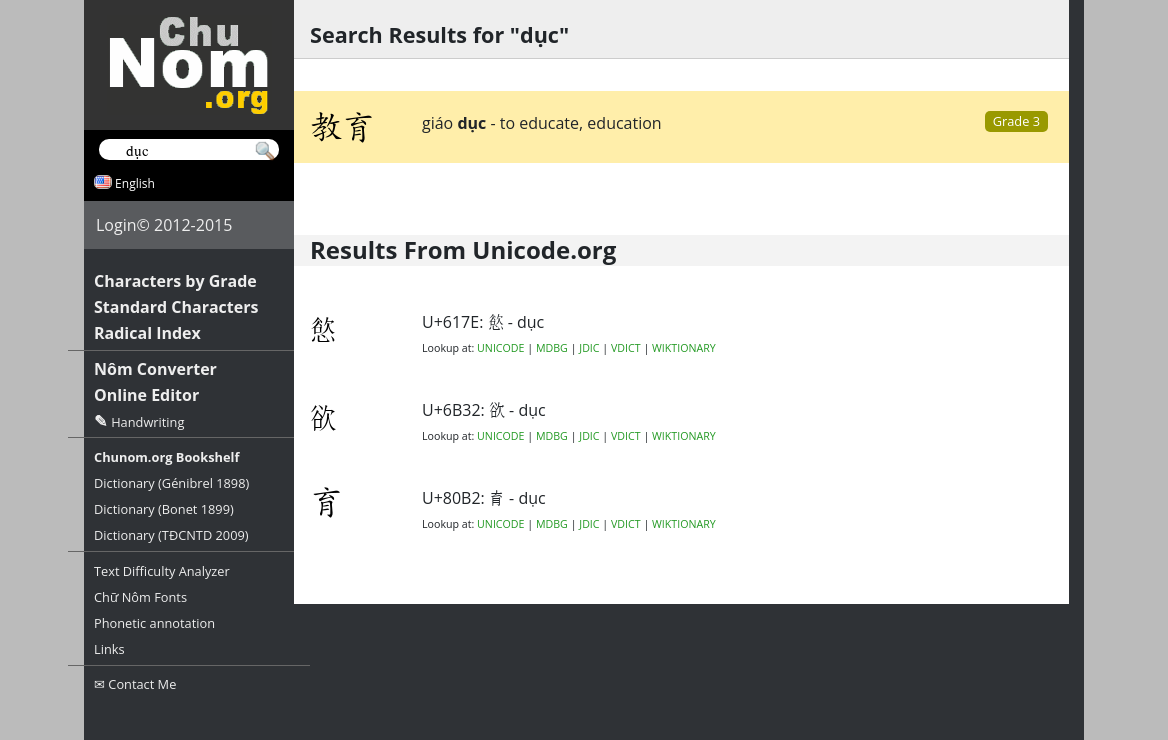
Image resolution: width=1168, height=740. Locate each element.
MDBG (552, 348)
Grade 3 (1016, 121)
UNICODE (500, 348)
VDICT (626, 348)
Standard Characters (176, 307)
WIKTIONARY (684, 348)
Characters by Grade (175, 281)
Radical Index (147, 333)
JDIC (589, 348)
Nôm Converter (155, 369)
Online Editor (146, 395)
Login (116, 225)
